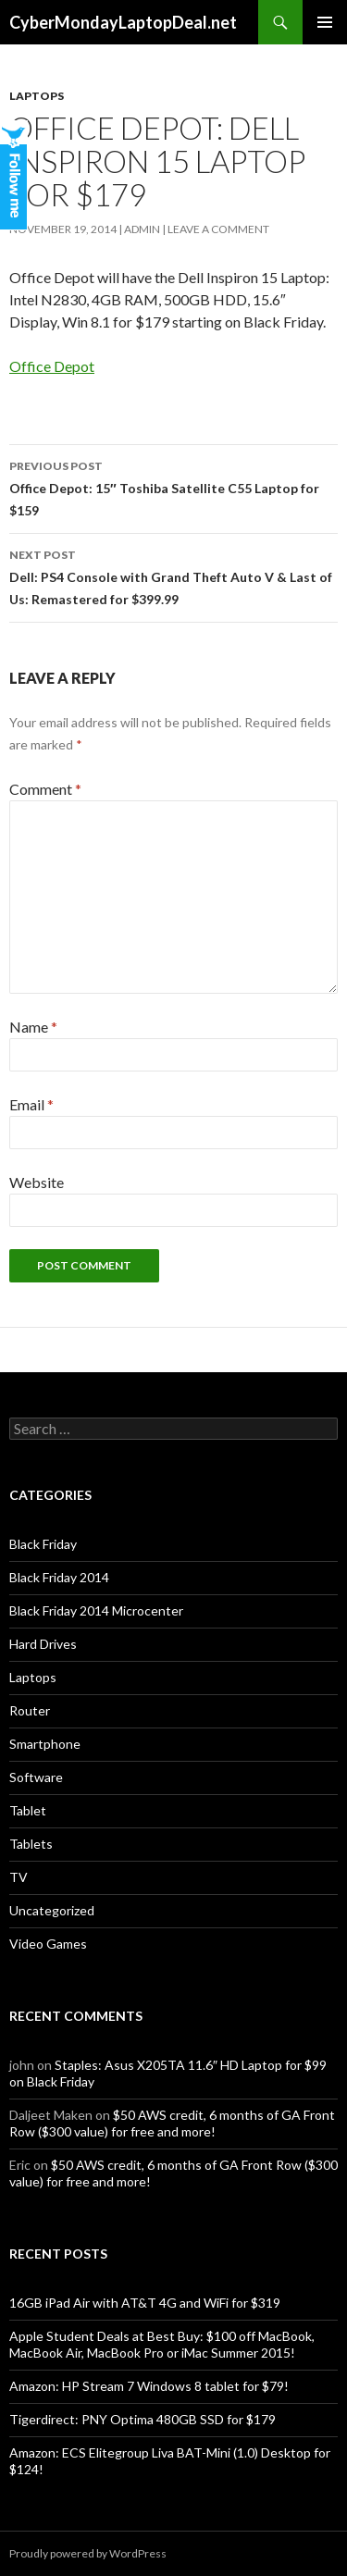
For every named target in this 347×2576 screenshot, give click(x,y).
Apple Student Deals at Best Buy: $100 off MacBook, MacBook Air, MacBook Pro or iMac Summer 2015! (162, 2344)
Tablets (31, 1844)
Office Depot (51, 366)
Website (36, 1182)
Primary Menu (325, 22)
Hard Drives (43, 1644)
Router (29, 1710)
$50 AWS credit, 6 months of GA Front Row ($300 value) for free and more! (172, 2123)
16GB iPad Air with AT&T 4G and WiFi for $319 (144, 2302)
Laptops (36, 96)
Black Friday (43, 1544)
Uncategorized (51, 1910)
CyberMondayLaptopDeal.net (123, 22)
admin (142, 229)
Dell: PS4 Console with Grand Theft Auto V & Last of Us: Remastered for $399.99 (173, 575)
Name (33, 1026)
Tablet (27, 1810)
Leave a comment (218, 229)
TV (18, 1877)
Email (31, 1104)
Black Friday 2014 (59, 1577)
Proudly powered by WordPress (88, 2553)
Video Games (48, 1943)
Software (36, 1777)
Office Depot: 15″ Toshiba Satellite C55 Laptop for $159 (173, 486)
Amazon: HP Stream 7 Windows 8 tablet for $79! (149, 2386)
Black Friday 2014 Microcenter (96, 1610)
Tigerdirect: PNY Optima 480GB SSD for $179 (142, 2419)
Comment (45, 789)
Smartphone (45, 1744)
